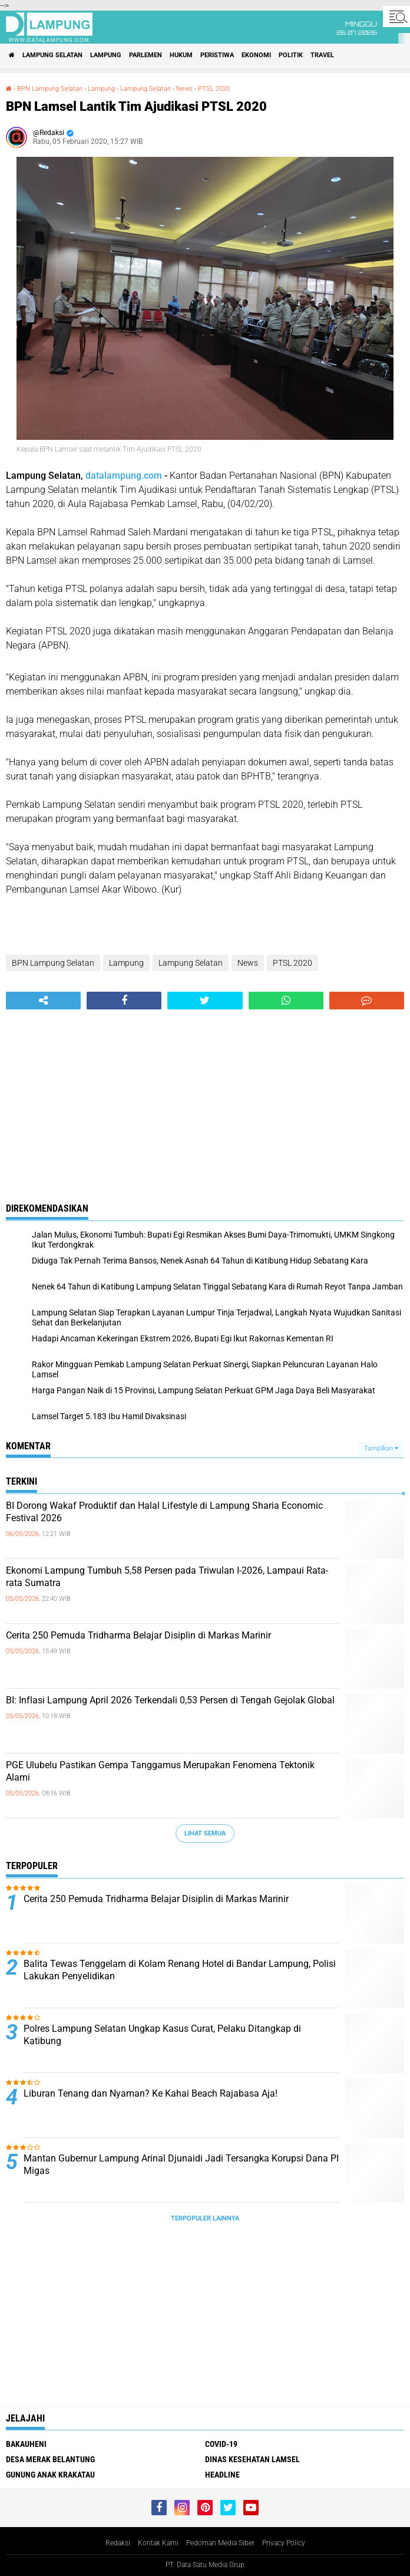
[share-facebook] (124, 1000)
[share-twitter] (204, 1000)
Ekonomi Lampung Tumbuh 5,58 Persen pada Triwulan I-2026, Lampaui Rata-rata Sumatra (167, 1576)
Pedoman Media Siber (220, 2543)
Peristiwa (217, 55)
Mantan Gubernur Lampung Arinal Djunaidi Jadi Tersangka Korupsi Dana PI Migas (181, 2164)
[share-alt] (43, 1000)
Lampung (105, 55)
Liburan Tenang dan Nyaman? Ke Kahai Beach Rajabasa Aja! (150, 2093)
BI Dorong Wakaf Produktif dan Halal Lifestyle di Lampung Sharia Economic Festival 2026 (164, 1512)
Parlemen (145, 55)
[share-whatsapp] (286, 1000)
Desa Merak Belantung (50, 2459)
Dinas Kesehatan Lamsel (252, 2459)
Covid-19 (221, 2444)
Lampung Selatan (52, 55)
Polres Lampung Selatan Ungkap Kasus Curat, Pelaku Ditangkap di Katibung (162, 2035)
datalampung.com (123, 475)
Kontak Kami (158, 2543)
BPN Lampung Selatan (49, 89)
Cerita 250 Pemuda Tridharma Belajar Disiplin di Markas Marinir (138, 1635)
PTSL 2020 (214, 89)
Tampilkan (381, 1448)
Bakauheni (26, 2444)
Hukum (181, 55)
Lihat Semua (205, 1833)
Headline (222, 2474)
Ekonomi (256, 55)
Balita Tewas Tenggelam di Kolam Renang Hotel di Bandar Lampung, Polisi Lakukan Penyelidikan (180, 1970)
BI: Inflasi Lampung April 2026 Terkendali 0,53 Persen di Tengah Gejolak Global (170, 1700)
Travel (322, 55)
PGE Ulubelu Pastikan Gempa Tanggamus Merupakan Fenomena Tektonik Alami (160, 1771)
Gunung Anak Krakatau (50, 2474)
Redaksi (117, 2543)
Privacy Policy (283, 2543)
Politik (291, 55)
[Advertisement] (205, 1097)
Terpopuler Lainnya (205, 2218)
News (184, 89)
